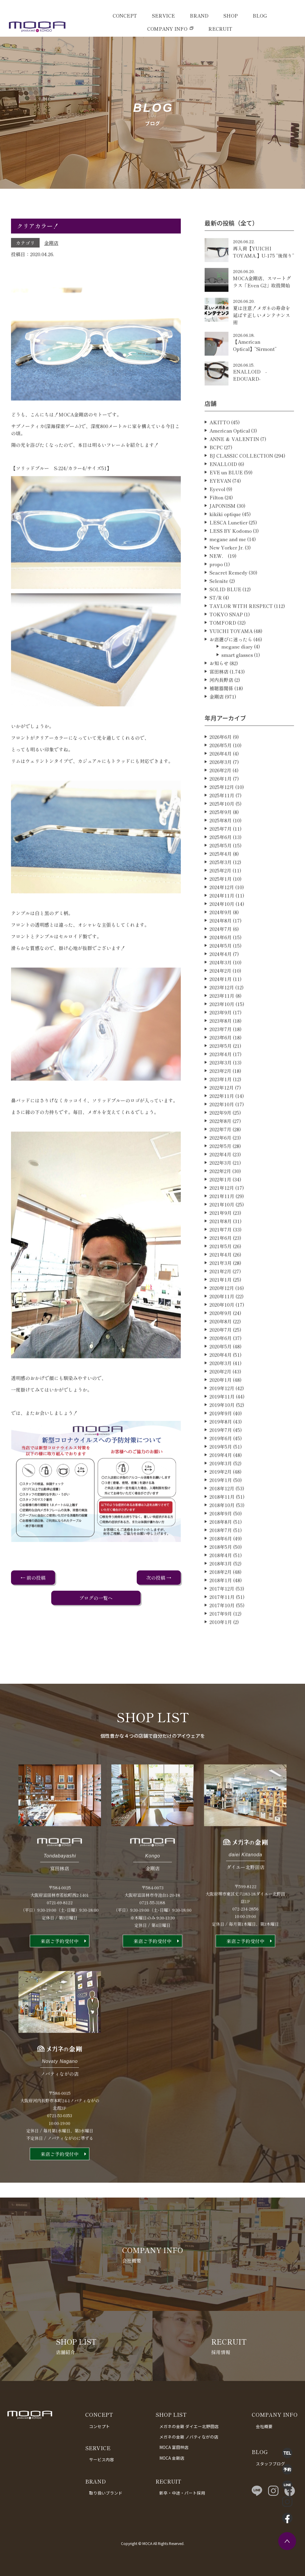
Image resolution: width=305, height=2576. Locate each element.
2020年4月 (220, 1382)
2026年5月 (220, 773)
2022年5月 (220, 1173)
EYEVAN (220, 508)
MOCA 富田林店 (174, 2447)
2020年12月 (221, 1315)
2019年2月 (220, 1499)
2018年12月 (221, 1516)
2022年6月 (220, 1165)
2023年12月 (221, 1015)
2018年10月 (222, 1532)
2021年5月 (220, 1274)
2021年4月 (220, 1282)
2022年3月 (220, 1190)
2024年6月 (220, 965)
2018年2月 (220, 1599)
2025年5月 (220, 873)
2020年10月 (221, 1332)
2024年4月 (220, 981)
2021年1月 (220, 1307)
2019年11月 (222, 1424)
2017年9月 (220, 1641)
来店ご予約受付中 (60, 1968)
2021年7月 (220, 1257)
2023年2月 (220, 1098)
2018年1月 (220, 1608)
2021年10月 (221, 1232)
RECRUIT (220, 28)
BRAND (199, 15)
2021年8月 (220, 1249)
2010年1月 (220, 1649)
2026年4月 (220, 781)
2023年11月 (221, 1023)
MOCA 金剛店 (171, 2458)
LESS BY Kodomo (230, 558)
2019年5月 (220, 1474)
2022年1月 (220, 1207)
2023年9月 (220, 1040)
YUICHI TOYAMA (231, 658)
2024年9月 (220, 940)
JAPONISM (222, 533)
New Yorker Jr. (226, 575)
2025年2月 (220, 898)
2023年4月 (220, 1082)
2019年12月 (221, 1416)
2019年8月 (220, 1449)
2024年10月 (221, 931)
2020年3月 (220, 1390)
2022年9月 (220, 1140)
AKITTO (219, 450)
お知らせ (218, 691)
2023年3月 (220, 1090)
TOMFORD (222, 650)
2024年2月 (220, 998)
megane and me (227, 566)
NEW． (218, 583)
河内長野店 (221, 707)
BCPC (216, 475)
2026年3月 (220, 789)
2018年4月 (220, 1583)
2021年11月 (221, 1223)
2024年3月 (220, 990)
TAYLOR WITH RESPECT (241, 633)
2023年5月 (220, 1073)
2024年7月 (220, 956)
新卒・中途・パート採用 (182, 2493)
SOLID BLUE (225, 617)
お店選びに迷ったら (230, 667)
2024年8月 (220, 948)
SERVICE (163, 15)
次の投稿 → (158, 1577)
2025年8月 (220, 848)
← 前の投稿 (33, 1577)
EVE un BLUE (226, 500)
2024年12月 (221, 915)
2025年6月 (220, 864)
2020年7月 (220, 1357)
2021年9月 (220, 1240)
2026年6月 (220, 764)
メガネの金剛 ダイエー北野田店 (189, 2426)
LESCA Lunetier (228, 550)
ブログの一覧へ (96, 1597)
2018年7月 (220, 1557)
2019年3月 (220, 1491)
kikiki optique (225, 541)
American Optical (229, 458)
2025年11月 (221, 823)
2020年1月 (220, 1407)
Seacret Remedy (228, 600)
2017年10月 (222, 1633)
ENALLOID (223, 491)
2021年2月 (220, 1299)
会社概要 (264, 2426)
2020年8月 (220, 1349)
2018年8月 (220, 1549)
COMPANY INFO (167, 28)
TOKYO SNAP (226, 642)
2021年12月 (221, 1215)
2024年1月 (220, 1006)
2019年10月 (222, 1432)
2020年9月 (220, 1340)
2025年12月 (221, 814)
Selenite (218, 608)
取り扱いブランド (105, 2493)
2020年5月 (220, 1374)
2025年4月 (220, 881)
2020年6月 (220, 1365)
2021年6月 (220, 1265)
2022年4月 (220, 1182)
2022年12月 (221, 1115)
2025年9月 (220, 839)
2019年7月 (220, 1457)
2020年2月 (220, 1399)
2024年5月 (220, 973)
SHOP (230, 15)
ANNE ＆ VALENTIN (234, 466)
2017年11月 (222, 1624)
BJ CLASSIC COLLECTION (241, 483)
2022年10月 (221, 1132)
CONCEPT (125, 15)
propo (216, 592)
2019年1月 (220, 1507)
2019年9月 (220, 1441)
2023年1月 (220, 1107)
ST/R (215, 625)
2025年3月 (220, 889)
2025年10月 (221, 831)
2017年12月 (221, 1616)
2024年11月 (221, 923)
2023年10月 (221, 1031)
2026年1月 (220, 806)
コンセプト (99, 2426)
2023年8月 (220, 1048)
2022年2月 (220, 1198)
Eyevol (217, 516)
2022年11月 (221, 1123)
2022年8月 (220, 1148)
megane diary (237, 674)
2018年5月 (220, 1574)
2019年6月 (220, 1466)
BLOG (260, 15)
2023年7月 (220, 1056)
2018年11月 (222, 1524)
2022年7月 (220, 1157)
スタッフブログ (270, 2464)
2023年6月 (220, 1065)
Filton (216, 525)
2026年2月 (220, 798)
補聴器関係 (221, 716)
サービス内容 (101, 2459)
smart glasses (237, 682)
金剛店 (51, 242)
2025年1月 (220, 906)
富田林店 (218, 699)
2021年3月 (220, 1290)
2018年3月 (220, 1591)
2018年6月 (220, 1566)
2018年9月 (220, 1541)
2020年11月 (221, 1324)
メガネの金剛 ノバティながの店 (188, 2437)
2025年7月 (220, 856)
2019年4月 (220, 1482)
